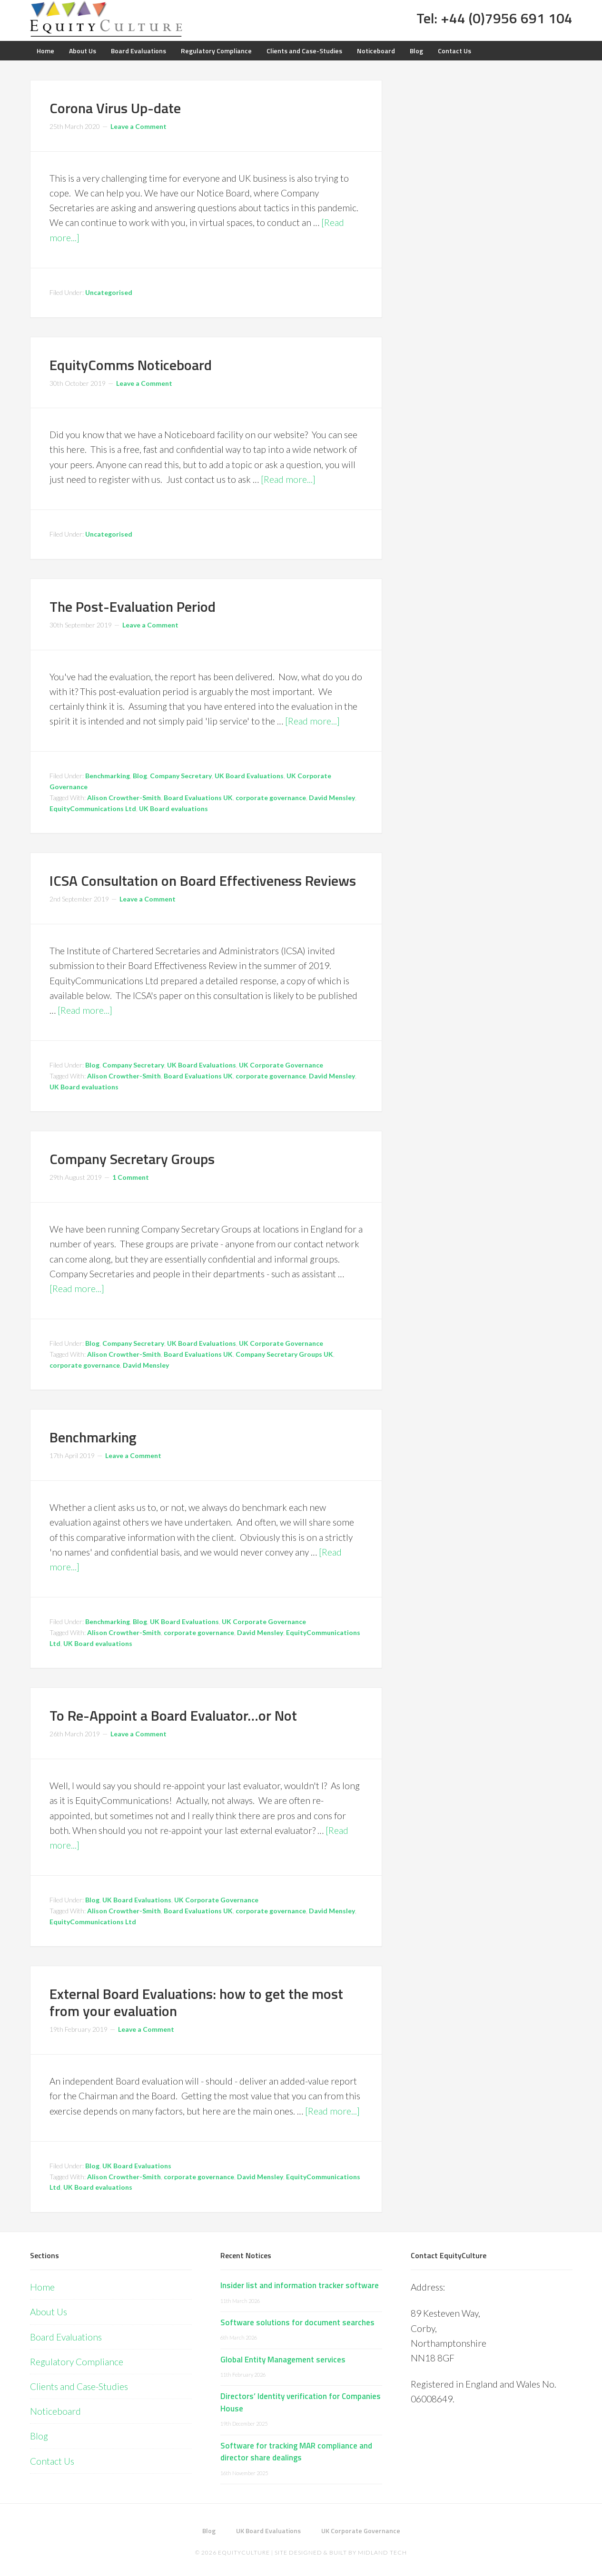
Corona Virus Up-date (115, 108)
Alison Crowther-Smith (124, 797)
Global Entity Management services (282, 2359)
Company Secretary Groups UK (284, 1354)
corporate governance (271, 797)
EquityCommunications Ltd (92, 808)
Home (42, 2287)
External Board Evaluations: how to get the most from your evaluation (196, 2002)
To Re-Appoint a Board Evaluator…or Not (173, 1715)
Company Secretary (181, 776)
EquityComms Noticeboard (130, 365)
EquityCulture (244, 2552)
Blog (140, 776)
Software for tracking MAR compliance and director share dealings (296, 2451)
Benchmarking (107, 776)
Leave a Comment (138, 126)
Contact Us (52, 2461)
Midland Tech (382, 2552)
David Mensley (332, 797)
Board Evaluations (66, 2336)
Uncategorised (108, 292)
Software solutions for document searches (297, 2322)
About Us (48, 2311)
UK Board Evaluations (249, 776)
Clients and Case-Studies (79, 2386)
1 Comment (130, 1177)
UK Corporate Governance (281, 1065)
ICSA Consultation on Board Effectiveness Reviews (202, 880)
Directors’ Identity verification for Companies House (300, 2402)
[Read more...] (288, 479)
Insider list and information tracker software (299, 2285)
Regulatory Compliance (76, 2361)
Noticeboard (55, 2411)
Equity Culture (106, 19)
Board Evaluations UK (198, 797)
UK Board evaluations (173, 808)
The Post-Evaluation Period (132, 606)
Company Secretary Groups (132, 1159)
